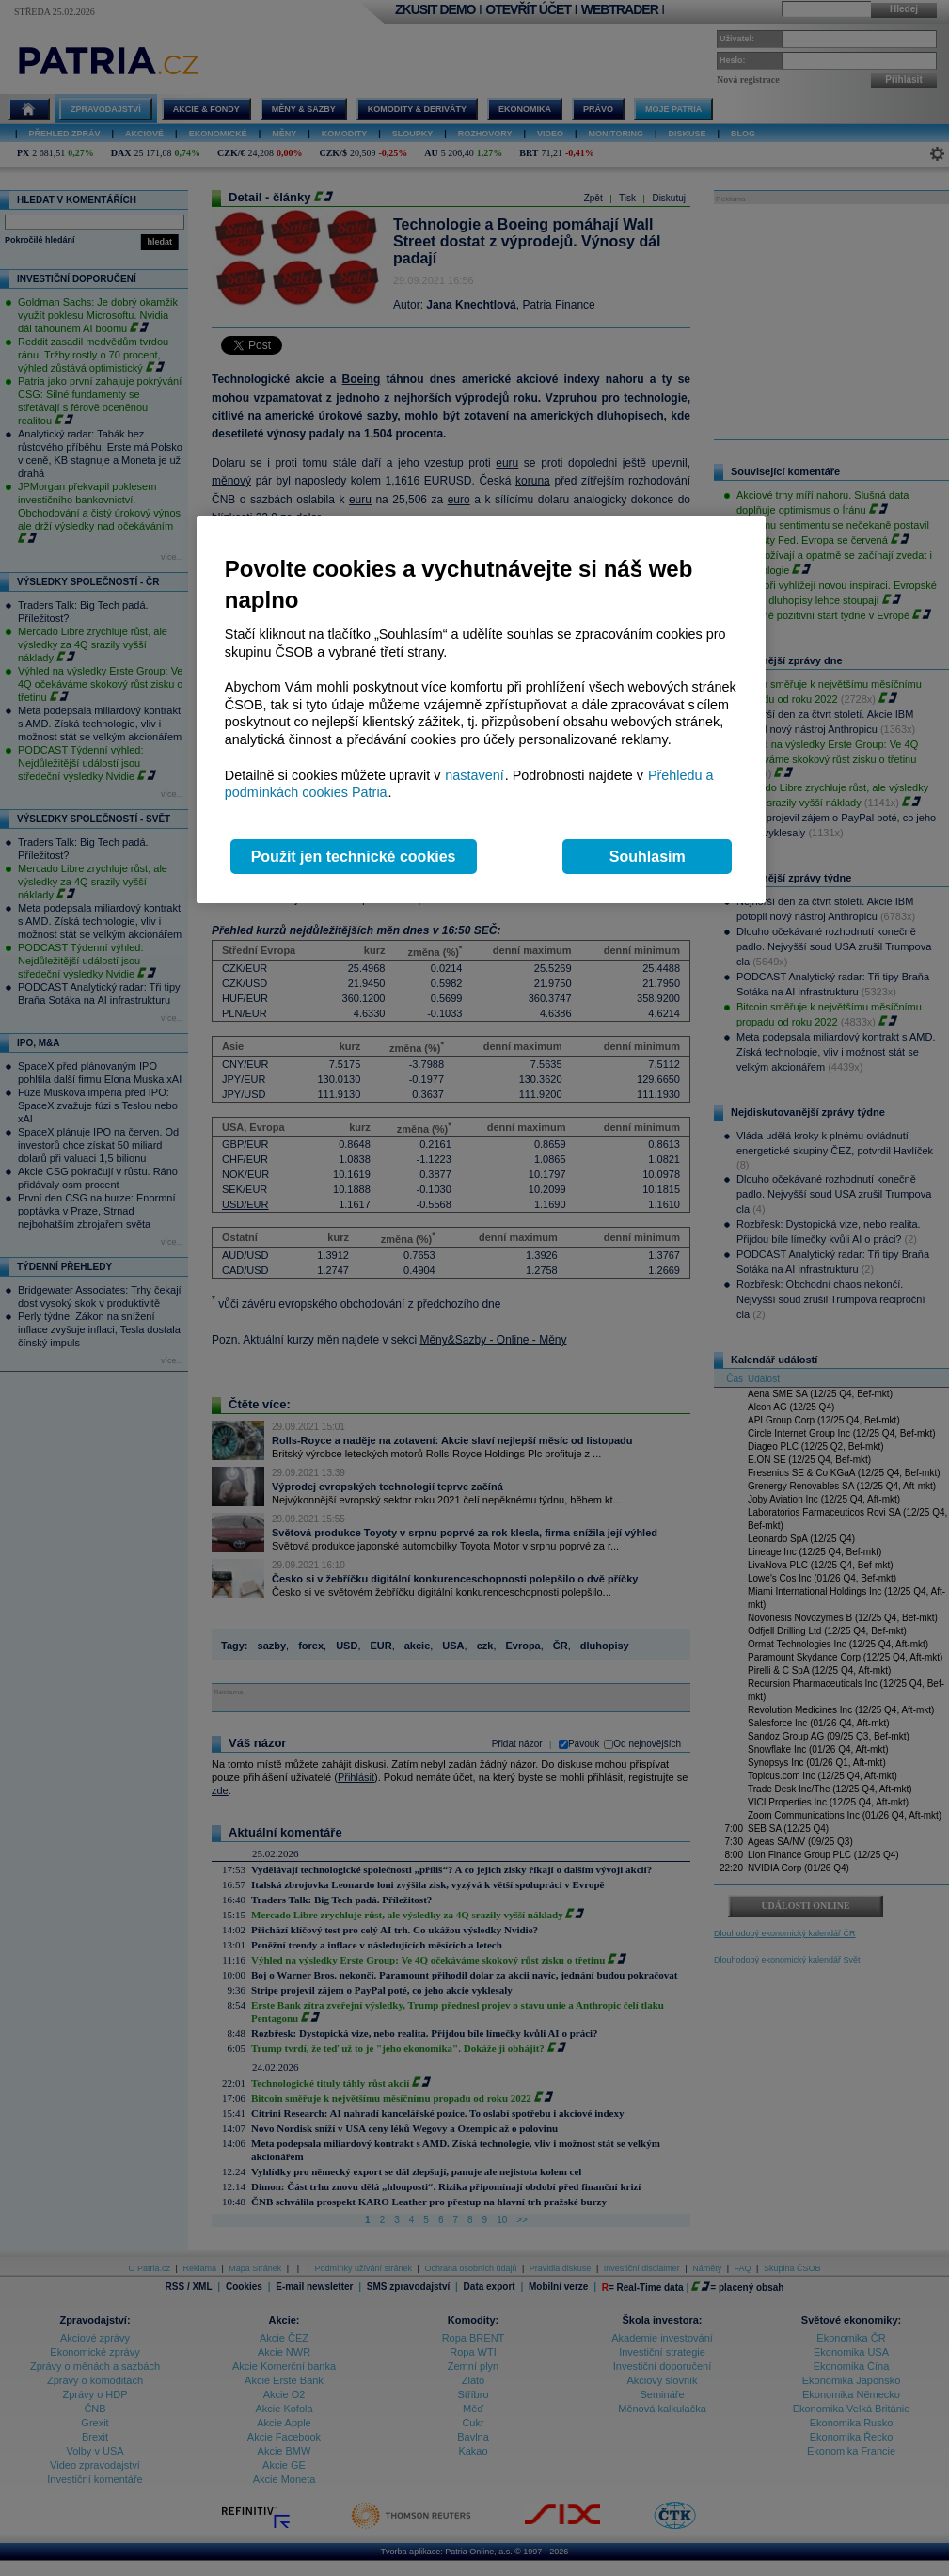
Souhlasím (647, 857)
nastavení (474, 775)
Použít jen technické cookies (353, 857)
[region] (481, 710)
